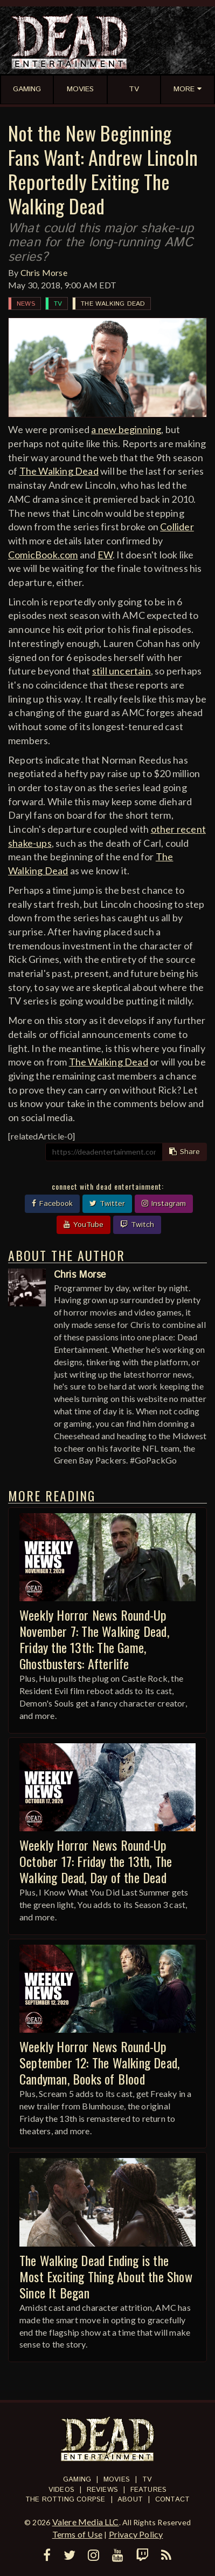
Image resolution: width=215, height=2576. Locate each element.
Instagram (164, 1203)
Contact (172, 2499)
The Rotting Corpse (65, 2499)
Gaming (77, 2479)
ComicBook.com (43, 555)
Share (184, 1152)
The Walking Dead (113, 303)
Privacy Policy (136, 2534)
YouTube (83, 1224)
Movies (116, 2479)
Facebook (52, 1203)
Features (148, 2490)
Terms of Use (77, 2534)
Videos (61, 2490)
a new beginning (126, 429)
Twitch (137, 1224)
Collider (177, 526)
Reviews (102, 2490)
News (26, 303)
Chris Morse (43, 272)
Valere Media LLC (85, 2522)
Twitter (107, 1203)
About (130, 2499)
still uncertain (121, 671)
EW (105, 555)
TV (58, 303)
